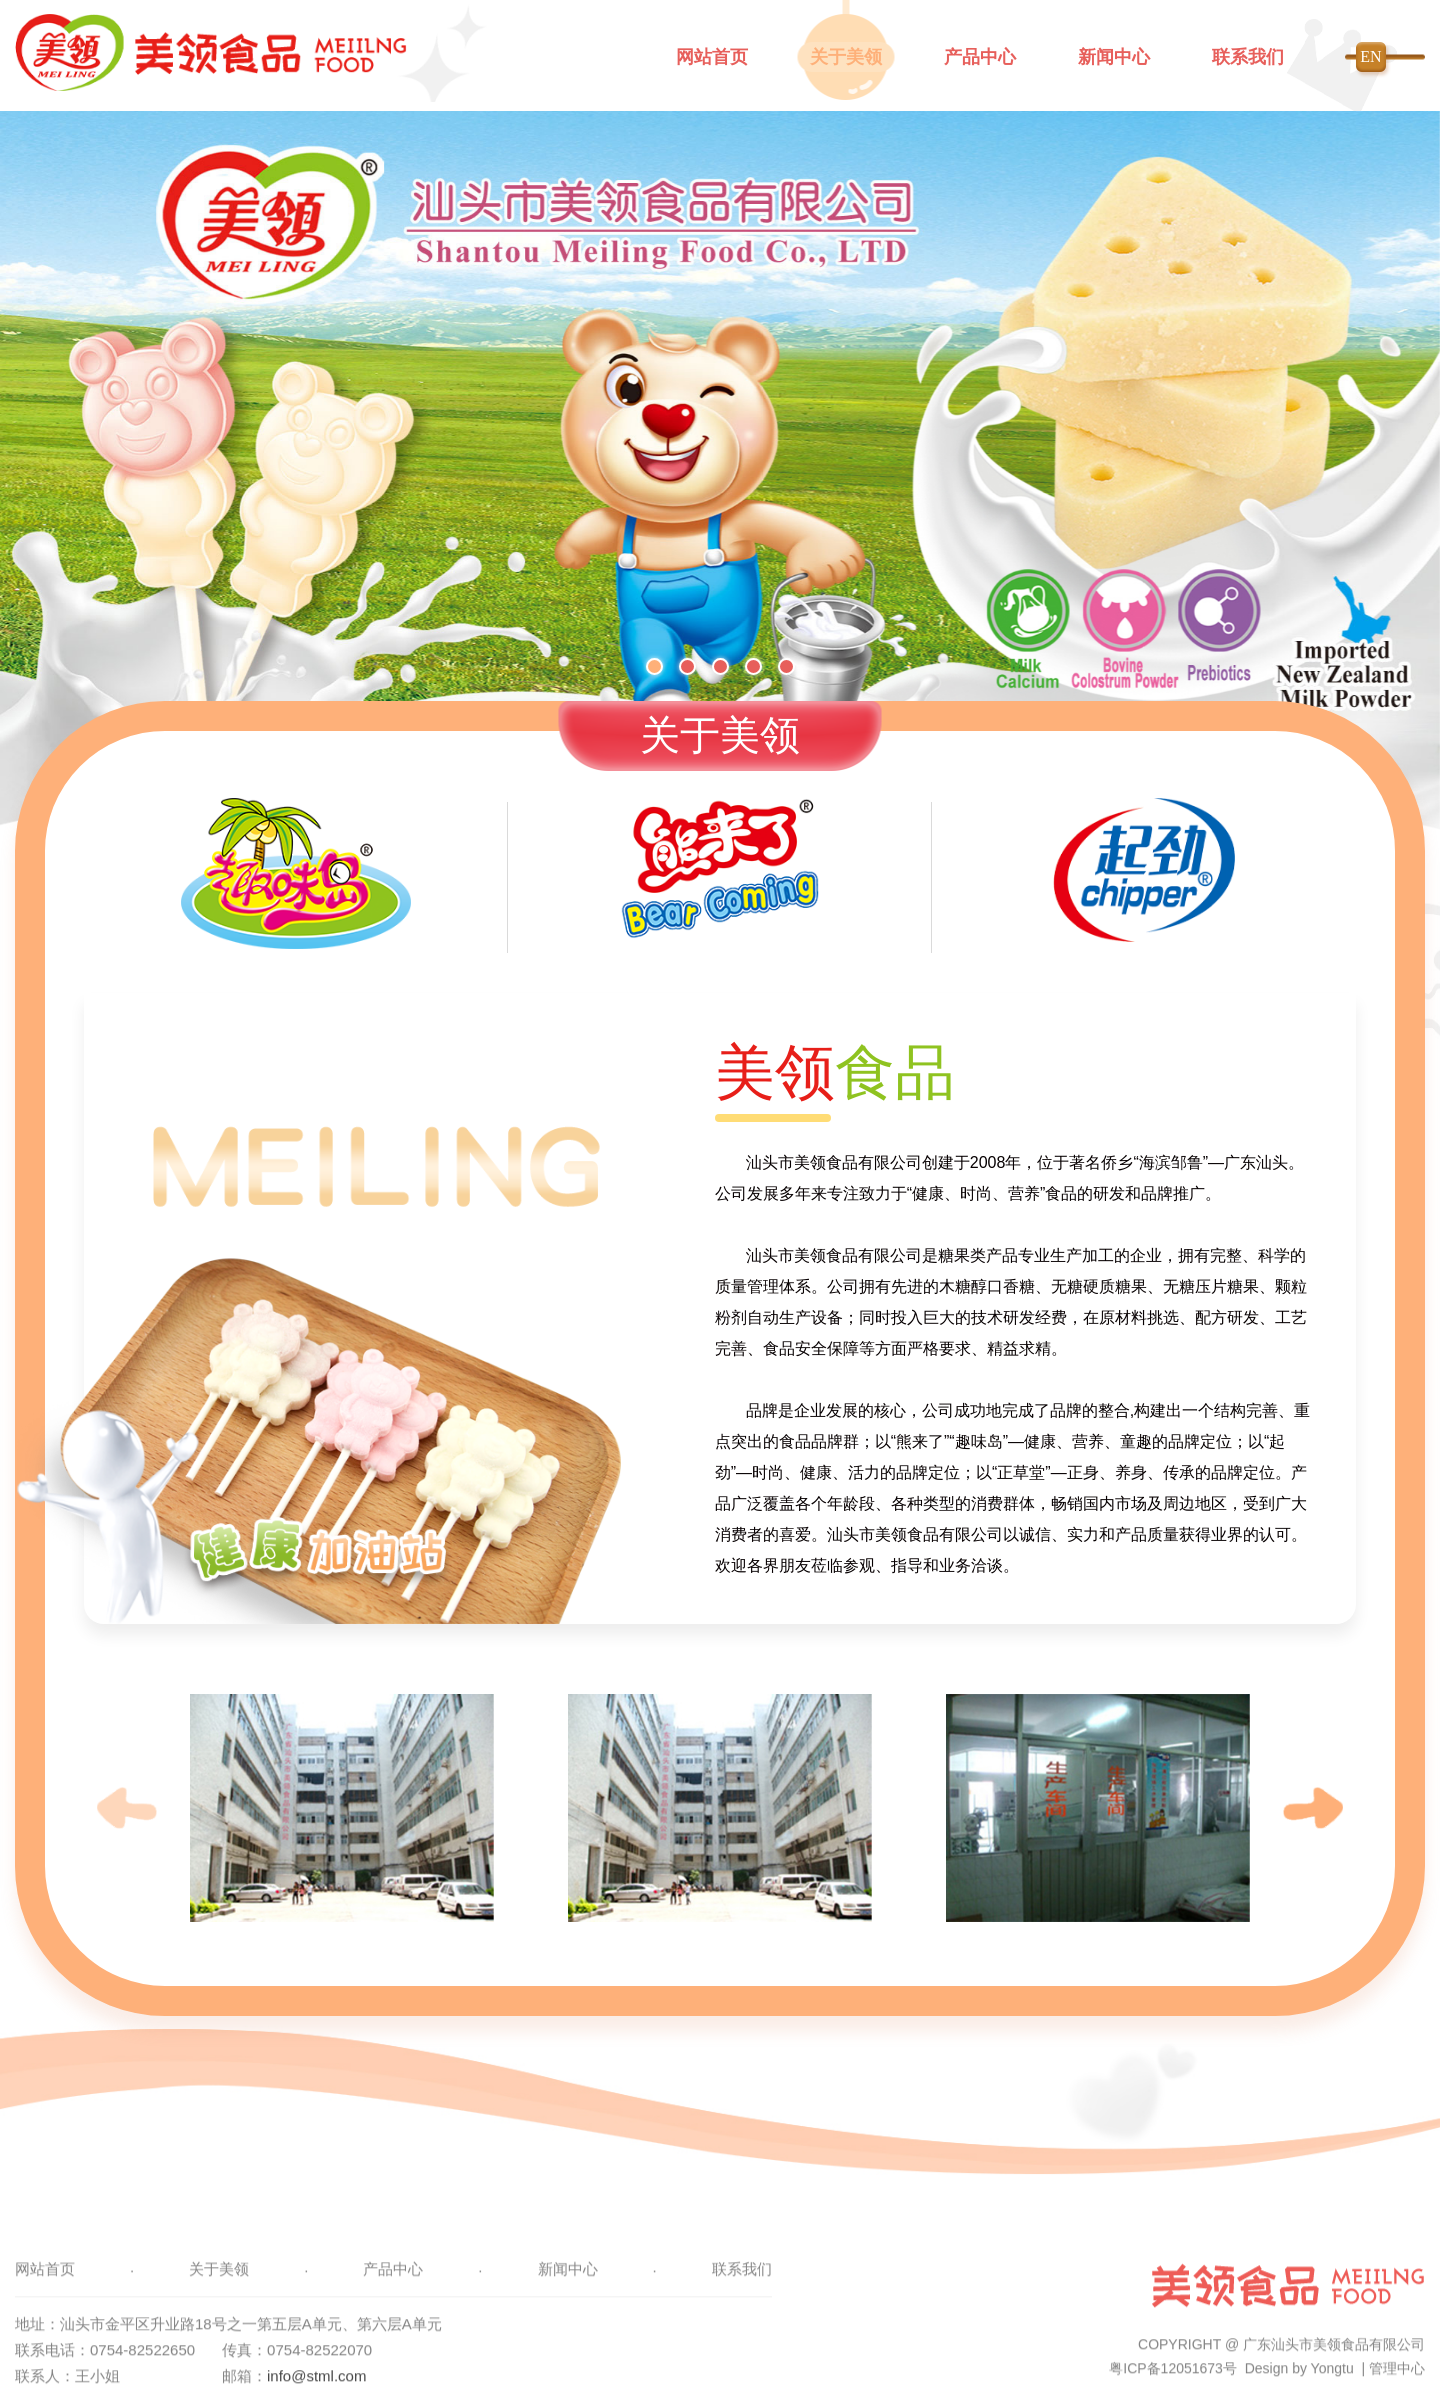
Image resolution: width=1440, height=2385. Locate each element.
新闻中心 (1114, 57)
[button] (654, 666)
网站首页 (712, 57)
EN (1370, 56)
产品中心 (980, 57)
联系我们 (1248, 57)
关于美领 (846, 57)
